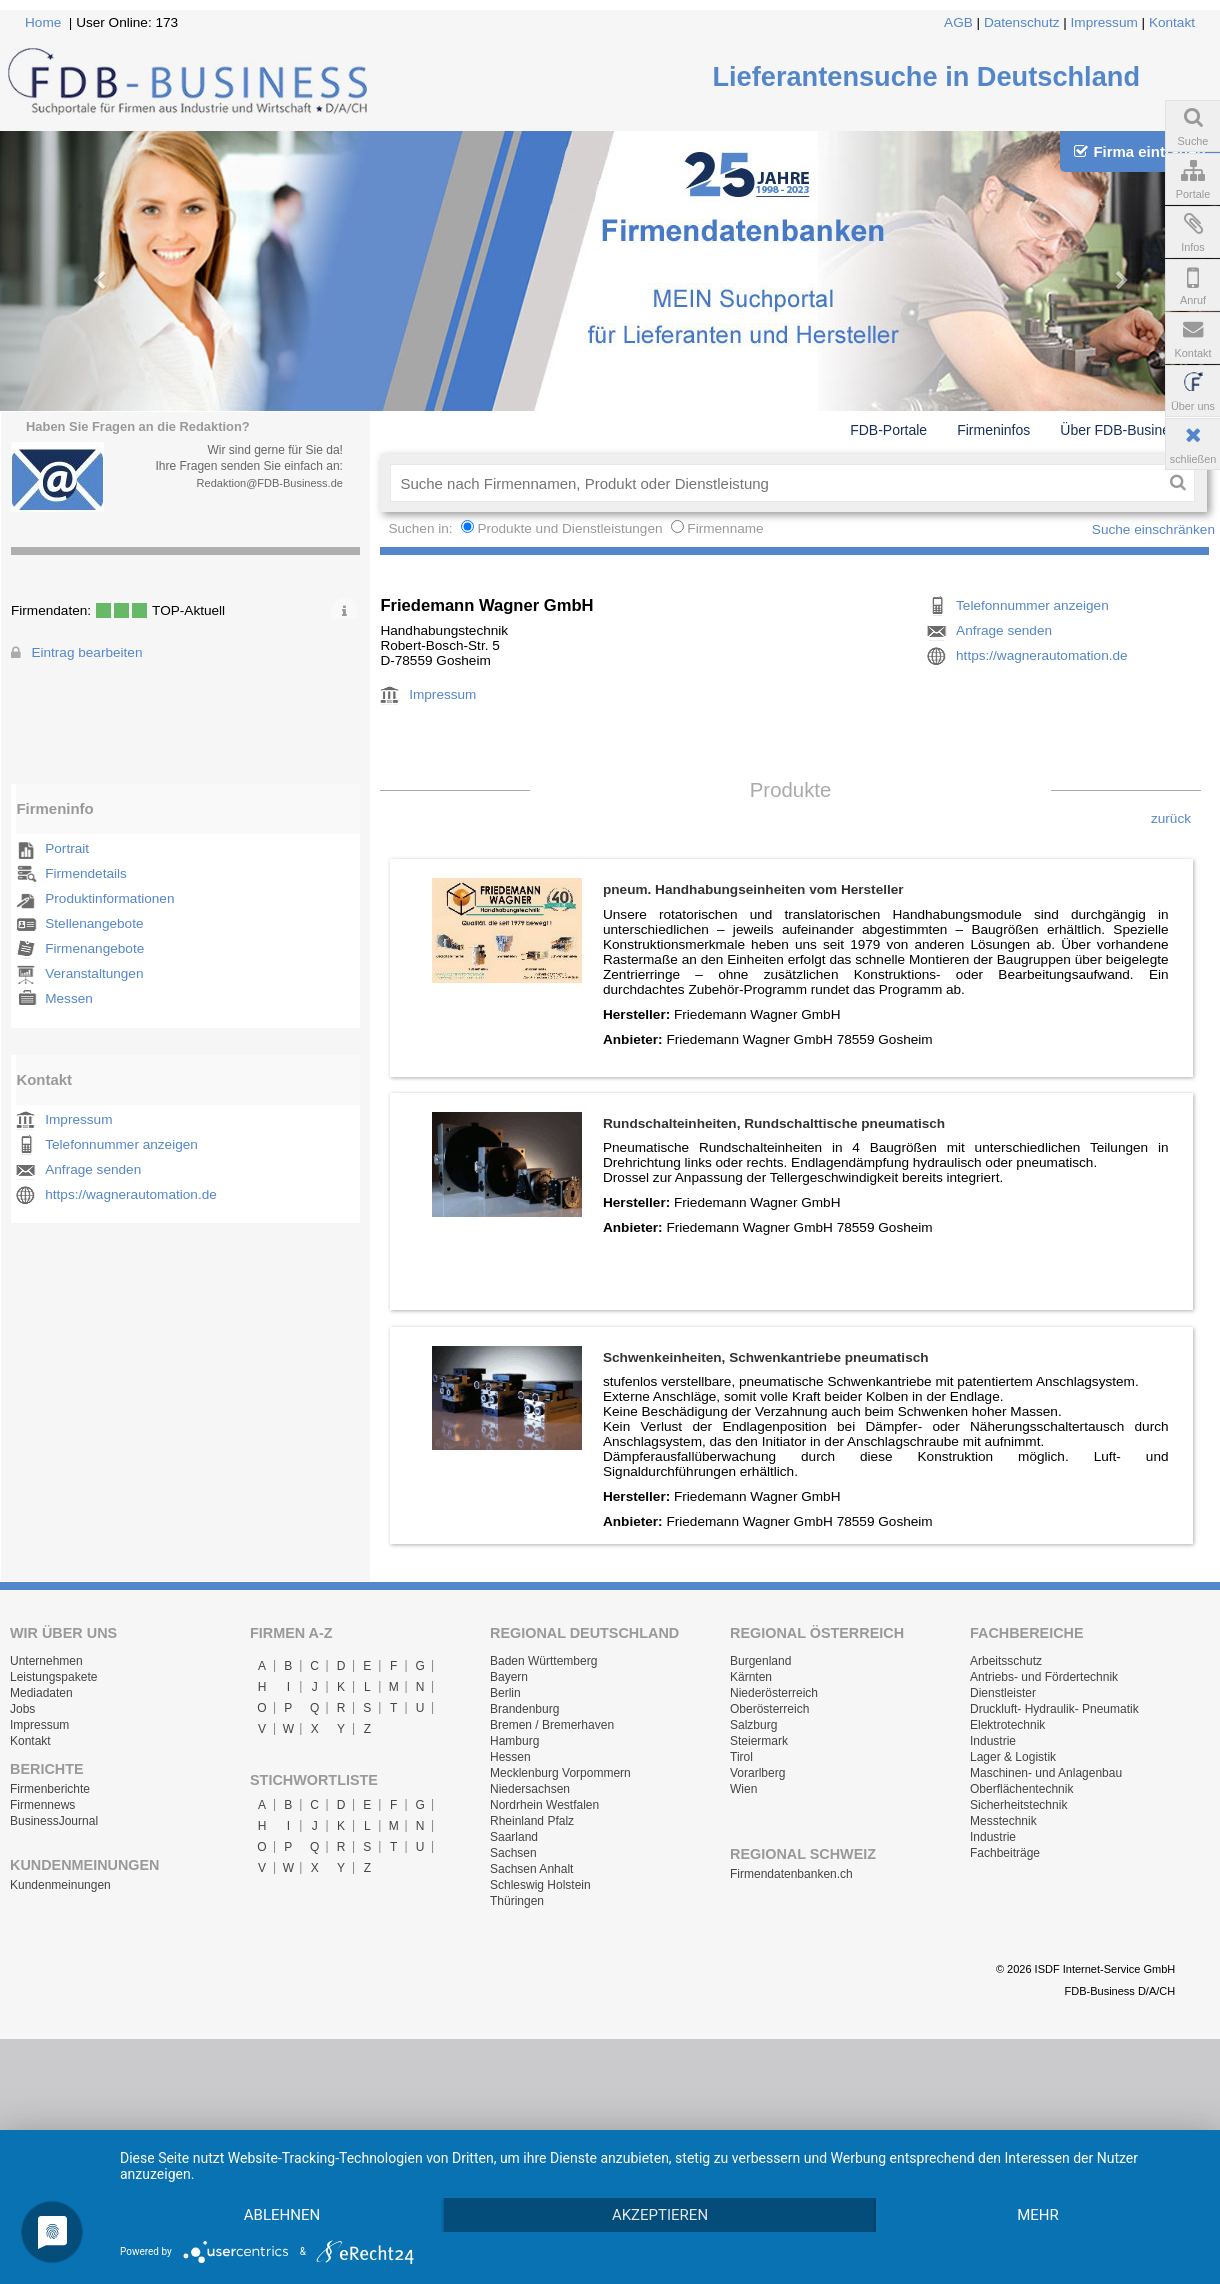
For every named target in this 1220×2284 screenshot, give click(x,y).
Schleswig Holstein (540, 1885)
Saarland (514, 1837)
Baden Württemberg (543, 1661)
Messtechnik (1003, 1821)
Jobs (22, 1709)
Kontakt (1172, 22)
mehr (288, 2214)
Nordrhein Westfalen (544, 1805)
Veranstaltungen (94, 973)
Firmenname (725, 528)
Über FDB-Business (1122, 430)
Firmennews (42, 1805)
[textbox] (775, 483)
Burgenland (760, 1661)
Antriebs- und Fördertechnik (1044, 1677)
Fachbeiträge (1005, 1853)
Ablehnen (288, 2179)
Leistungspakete (53, 1677)
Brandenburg (524, 1709)
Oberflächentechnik (1021, 1789)
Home (43, 22)
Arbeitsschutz (1006, 1661)
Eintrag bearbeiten (86, 652)
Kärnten (751, 1677)
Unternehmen (46, 1661)
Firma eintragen (1139, 151)
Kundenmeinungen (60, 1885)
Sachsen (513, 1853)
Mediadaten (41, 1693)
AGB (958, 22)
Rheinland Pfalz (532, 1821)
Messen (69, 998)
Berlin (505, 1693)
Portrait (67, 848)
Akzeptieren (678, 2179)
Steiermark (759, 1741)
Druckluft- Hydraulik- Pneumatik (1054, 1709)
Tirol (741, 1757)
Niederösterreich (774, 1693)
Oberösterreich (769, 1709)
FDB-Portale (888, 430)
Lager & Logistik (1013, 1757)
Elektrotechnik (1007, 1725)
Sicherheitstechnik (1018, 1805)
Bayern (509, 1677)
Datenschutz (1022, 22)
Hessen (510, 1757)
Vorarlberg (757, 1773)
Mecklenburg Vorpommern (560, 1773)
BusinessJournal (54, 1821)
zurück (1171, 818)
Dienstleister (1003, 1693)
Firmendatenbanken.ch (791, 1874)
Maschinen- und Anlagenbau (1046, 1773)
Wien (743, 1789)
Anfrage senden (93, 1169)
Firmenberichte (50, 1789)
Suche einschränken (1153, 529)
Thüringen (517, 1901)
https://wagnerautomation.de (131, 1194)
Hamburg (514, 1741)
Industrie (993, 1741)
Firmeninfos (993, 430)
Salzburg (753, 1725)
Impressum (1104, 22)
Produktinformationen (109, 898)
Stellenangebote (94, 923)
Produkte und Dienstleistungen (569, 528)
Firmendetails (86, 873)
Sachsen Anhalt (531, 1869)
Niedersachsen (530, 1789)
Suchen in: (422, 528)
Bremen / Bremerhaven (552, 1725)
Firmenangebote (94, 948)
